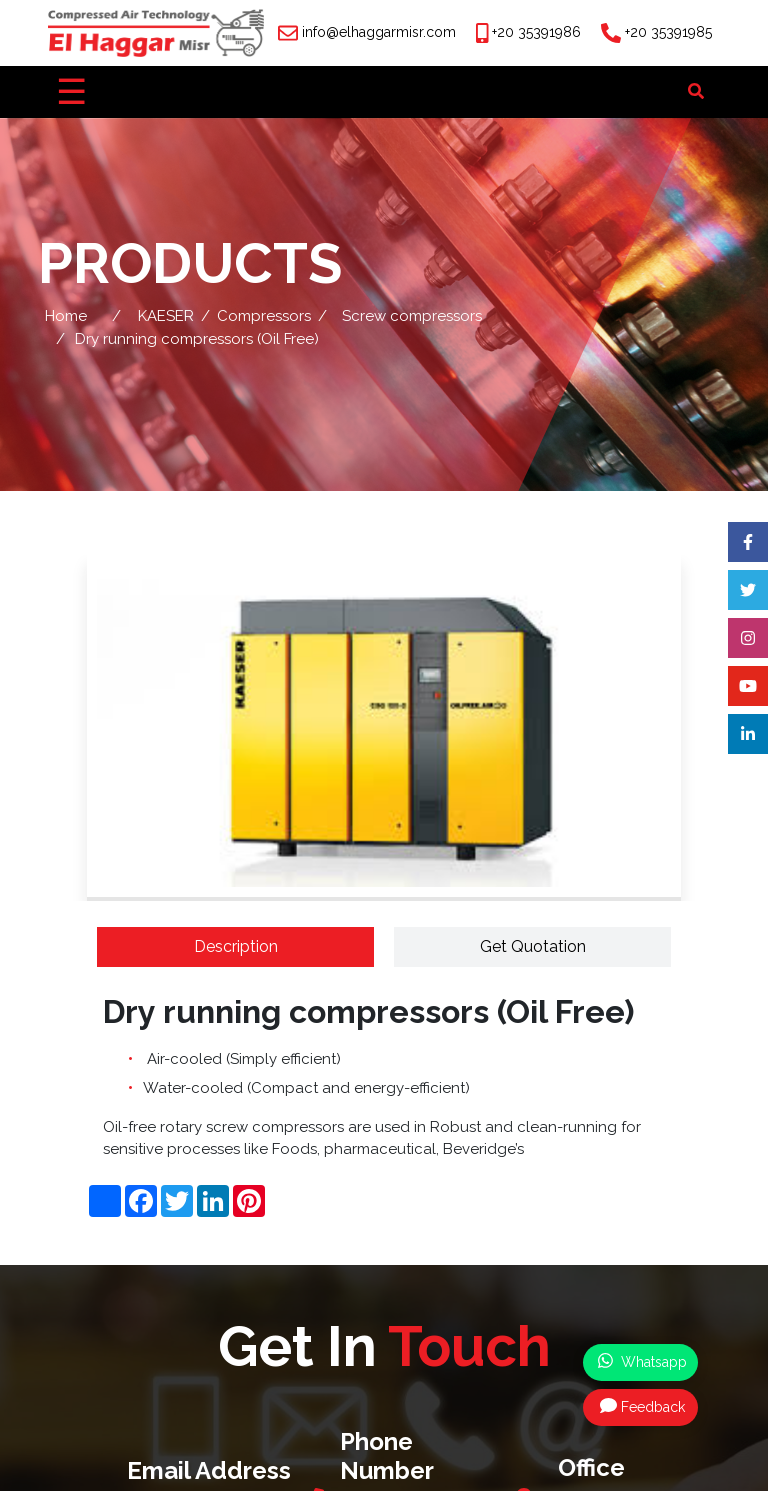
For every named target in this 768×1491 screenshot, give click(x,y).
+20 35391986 (536, 32)
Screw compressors (412, 316)
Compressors (264, 316)
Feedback (642, 1406)
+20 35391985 (668, 32)
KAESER (166, 316)
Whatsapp (642, 1361)
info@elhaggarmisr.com (379, 32)
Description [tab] (236, 946)
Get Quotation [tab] (533, 946)
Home (66, 316)
